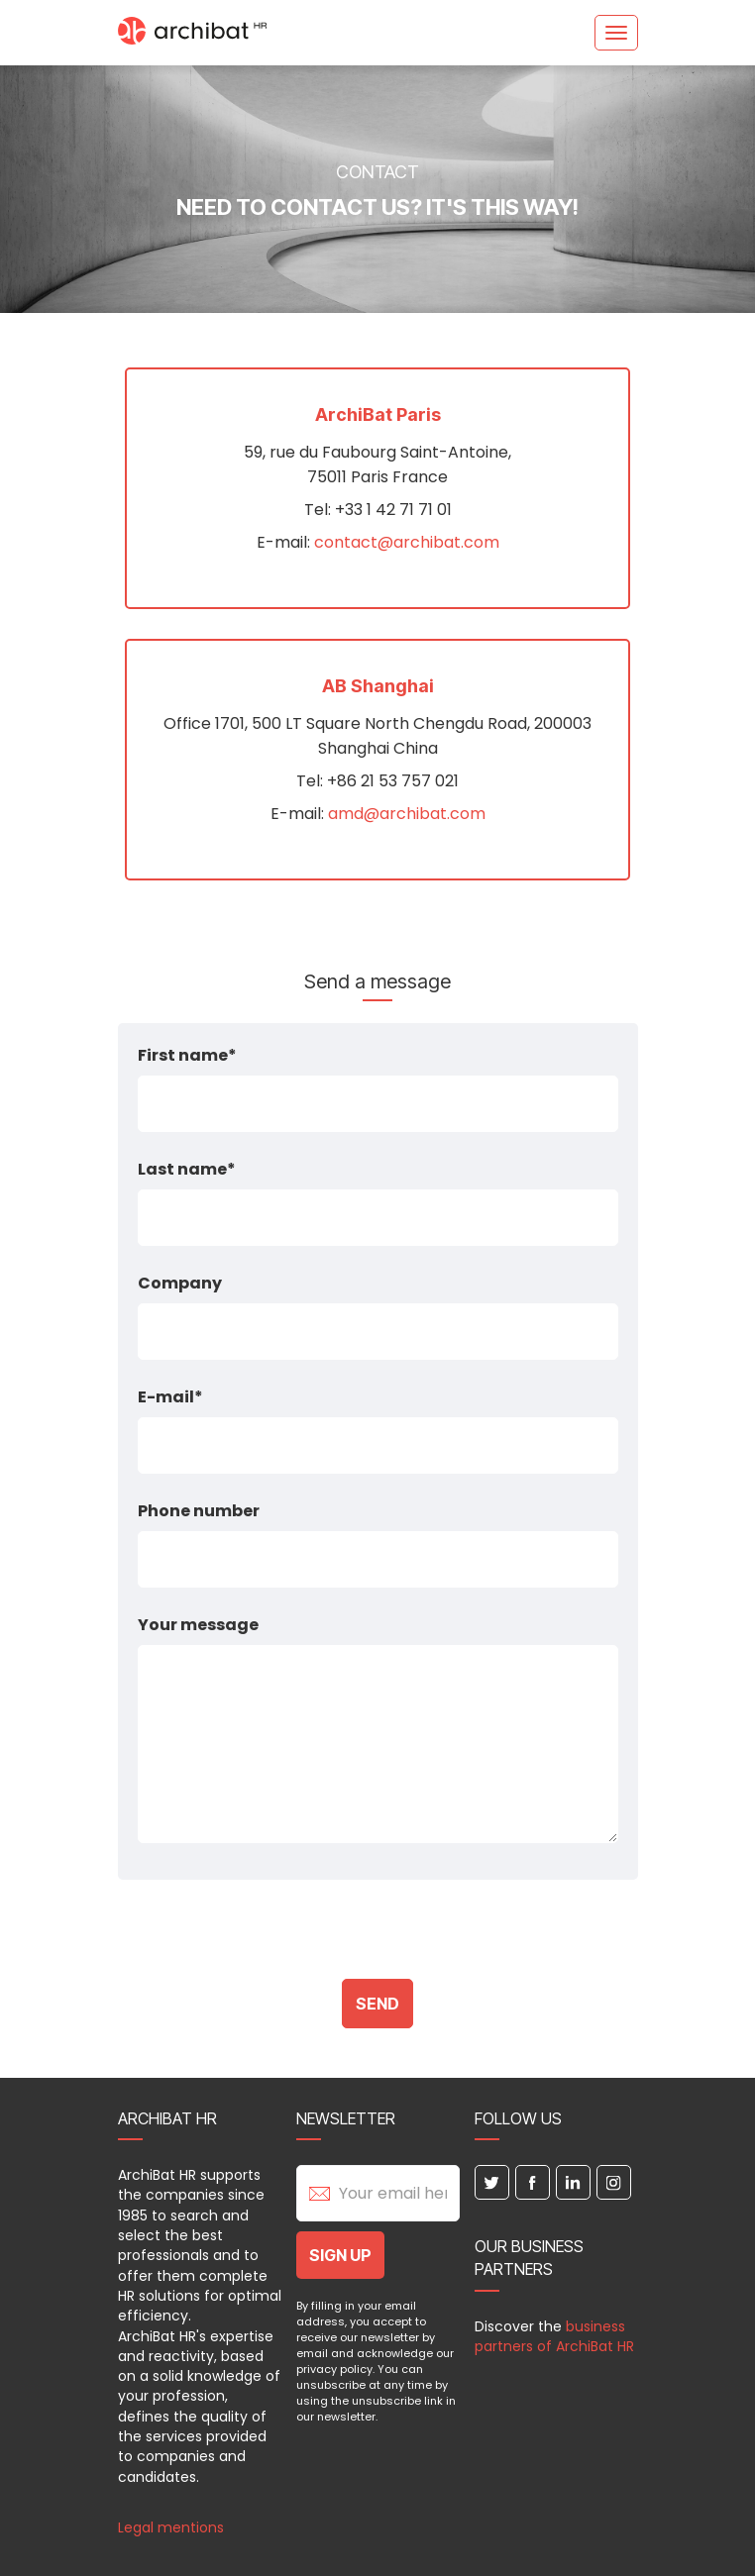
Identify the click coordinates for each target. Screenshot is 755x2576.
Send (377, 2003)
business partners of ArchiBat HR (554, 2336)
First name (183, 1055)
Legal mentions (171, 2527)
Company (180, 1283)
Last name (182, 1169)
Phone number (199, 1510)
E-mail (166, 1397)
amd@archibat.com (406, 813)
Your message (198, 1624)
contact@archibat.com (406, 542)
